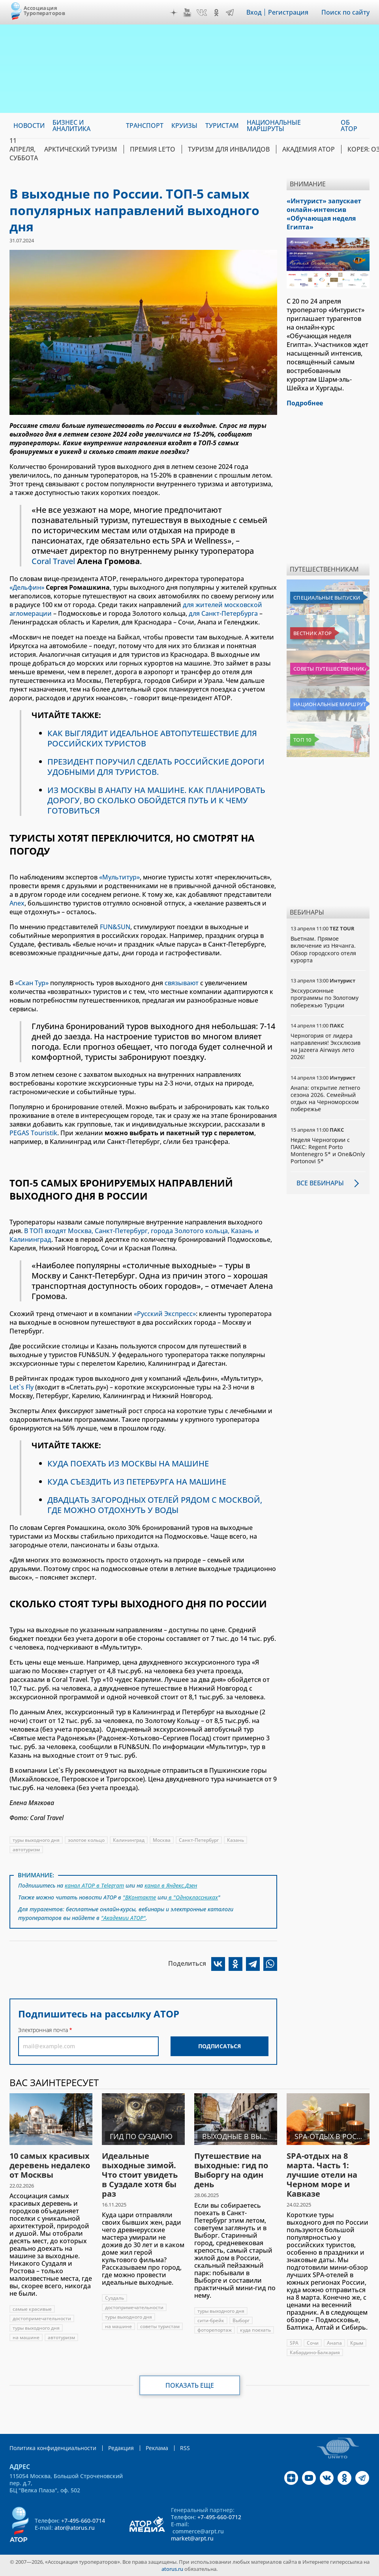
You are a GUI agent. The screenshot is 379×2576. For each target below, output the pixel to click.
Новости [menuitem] (29, 125)
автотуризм (26, 1849)
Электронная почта (43, 2030)
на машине (26, 2337)
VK (202, 13)
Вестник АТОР (312, 633)
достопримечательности (42, 2318)
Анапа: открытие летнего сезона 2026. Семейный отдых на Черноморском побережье (325, 1098)
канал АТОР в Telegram (94, 1885)
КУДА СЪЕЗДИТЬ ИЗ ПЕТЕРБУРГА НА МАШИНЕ (136, 1481)
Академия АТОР (308, 149)
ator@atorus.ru (74, 2527)
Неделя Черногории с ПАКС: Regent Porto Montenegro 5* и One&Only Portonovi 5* (328, 1150)
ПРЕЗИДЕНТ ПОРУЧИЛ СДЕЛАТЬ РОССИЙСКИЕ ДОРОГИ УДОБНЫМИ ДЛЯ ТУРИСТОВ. (156, 766)
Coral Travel (53, 561)
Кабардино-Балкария (315, 2352)
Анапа (334, 2343)
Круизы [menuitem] (184, 125)
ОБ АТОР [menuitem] (349, 125)
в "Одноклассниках (192, 1897)
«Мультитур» (119, 877)
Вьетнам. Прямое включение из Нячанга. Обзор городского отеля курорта (323, 949)
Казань (235, 1840)
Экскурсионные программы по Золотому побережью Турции (324, 998)
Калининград (128, 1840)
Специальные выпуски (326, 597)
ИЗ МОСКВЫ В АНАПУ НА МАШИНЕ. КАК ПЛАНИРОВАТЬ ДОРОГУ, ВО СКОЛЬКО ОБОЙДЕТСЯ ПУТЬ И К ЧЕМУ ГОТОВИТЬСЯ (156, 800)
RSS (185, 2448)
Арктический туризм (80, 149)
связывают (182, 983)
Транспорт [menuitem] (144, 125)
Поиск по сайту (345, 12)
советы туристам (160, 2326)
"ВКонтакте (139, 1897)
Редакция (121, 2448)
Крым (356, 2343)
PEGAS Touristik (33, 1133)
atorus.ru (172, 2568)
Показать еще (189, 2385)
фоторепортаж (214, 2330)
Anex (16, 903)
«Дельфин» (26, 587)
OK (216, 12)
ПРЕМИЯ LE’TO (152, 149)
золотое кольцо (86, 1840)
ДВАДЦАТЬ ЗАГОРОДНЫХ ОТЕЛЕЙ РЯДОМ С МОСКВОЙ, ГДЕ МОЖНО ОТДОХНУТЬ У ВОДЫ (154, 1504)
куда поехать (255, 2330)
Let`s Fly (21, 1387)
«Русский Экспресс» (165, 1313)
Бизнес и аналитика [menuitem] (71, 125)
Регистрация (288, 12)
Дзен (174, 13)
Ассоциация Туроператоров (44, 10)
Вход (254, 12)
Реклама (157, 2448)
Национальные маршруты (329, 704)
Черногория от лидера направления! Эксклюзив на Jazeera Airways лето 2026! (325, 1046)
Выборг (241, 2320)
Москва (162, 1840)
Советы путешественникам (329, 668)
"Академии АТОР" (123, 1918)
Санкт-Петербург (199, 1840)
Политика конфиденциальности (52, 2448)
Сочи (313, 2343)
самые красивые (32, 2309)
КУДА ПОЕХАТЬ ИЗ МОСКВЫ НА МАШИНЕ (128, 1463)
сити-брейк (210, 2320)
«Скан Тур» (32, 983)
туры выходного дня (36, 1840)
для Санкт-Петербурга (223, 613)
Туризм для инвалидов (229, 149)
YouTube (187, 12)
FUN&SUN (115, 926)
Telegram (230, 13)
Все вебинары (320, 1183)
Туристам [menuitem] (222, 125)
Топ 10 (302, 739)
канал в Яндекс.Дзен (170, 1885)
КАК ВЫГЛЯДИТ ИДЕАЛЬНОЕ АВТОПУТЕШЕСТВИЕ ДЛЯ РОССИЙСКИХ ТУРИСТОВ (152, 738)
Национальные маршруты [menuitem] (274, 125)
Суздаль (114, 2298)
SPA (294, 2343)
